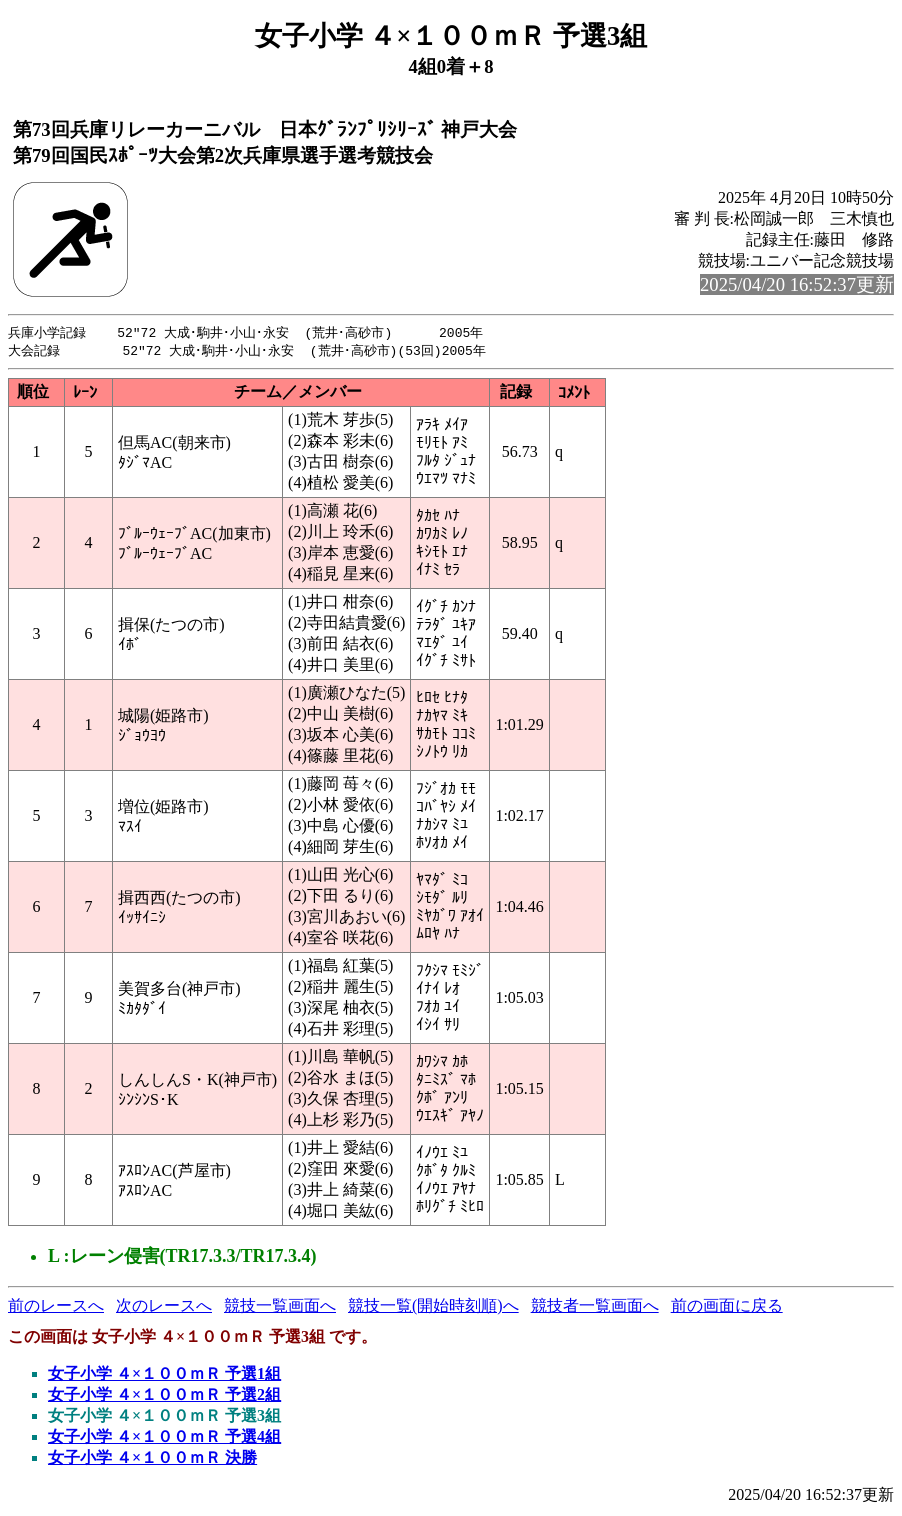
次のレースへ (164, 1307)
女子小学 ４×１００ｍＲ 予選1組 (164, 1375)
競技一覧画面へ (280, 1307)
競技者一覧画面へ (595, 1307)
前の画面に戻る (727, 1307)
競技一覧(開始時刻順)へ (433, 1307)
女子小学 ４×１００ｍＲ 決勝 (152, 1459)
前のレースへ (56, 1307)
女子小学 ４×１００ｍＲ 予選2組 (164, 1396)
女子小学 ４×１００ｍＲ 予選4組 (164, 1438)
